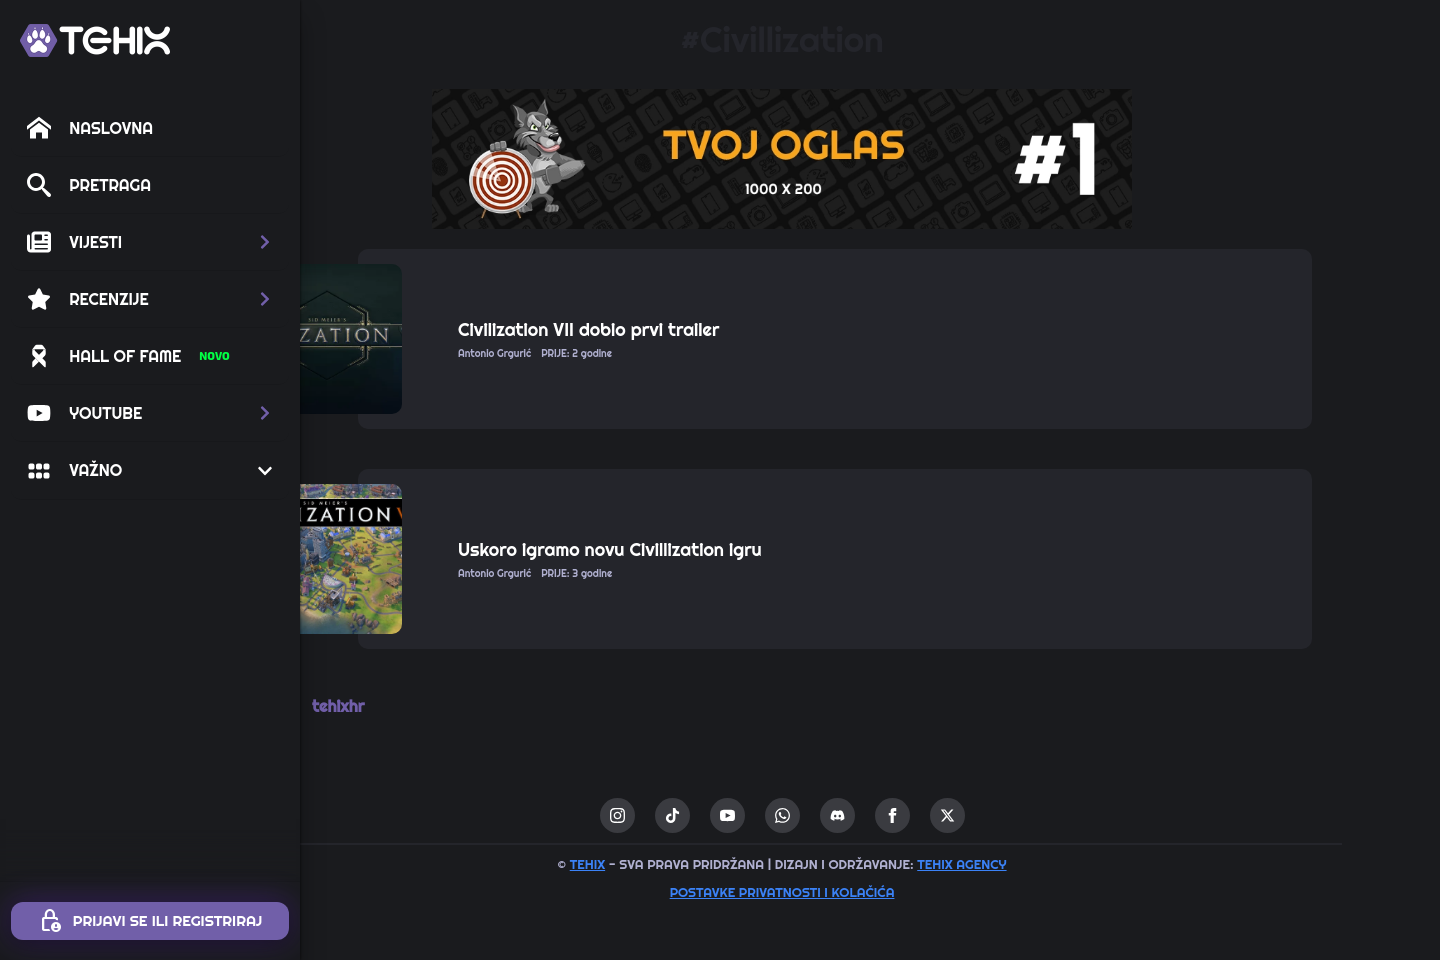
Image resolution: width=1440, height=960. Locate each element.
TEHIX (675, 864)
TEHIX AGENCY (1049, 864)
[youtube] (815, 815)
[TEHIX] (95, 40)
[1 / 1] (870, 159)
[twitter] (1035, 815)
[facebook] (980, 815)
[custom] (760, 815)
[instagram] (705, 815)
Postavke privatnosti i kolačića (870, 892)
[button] (150, 242)
